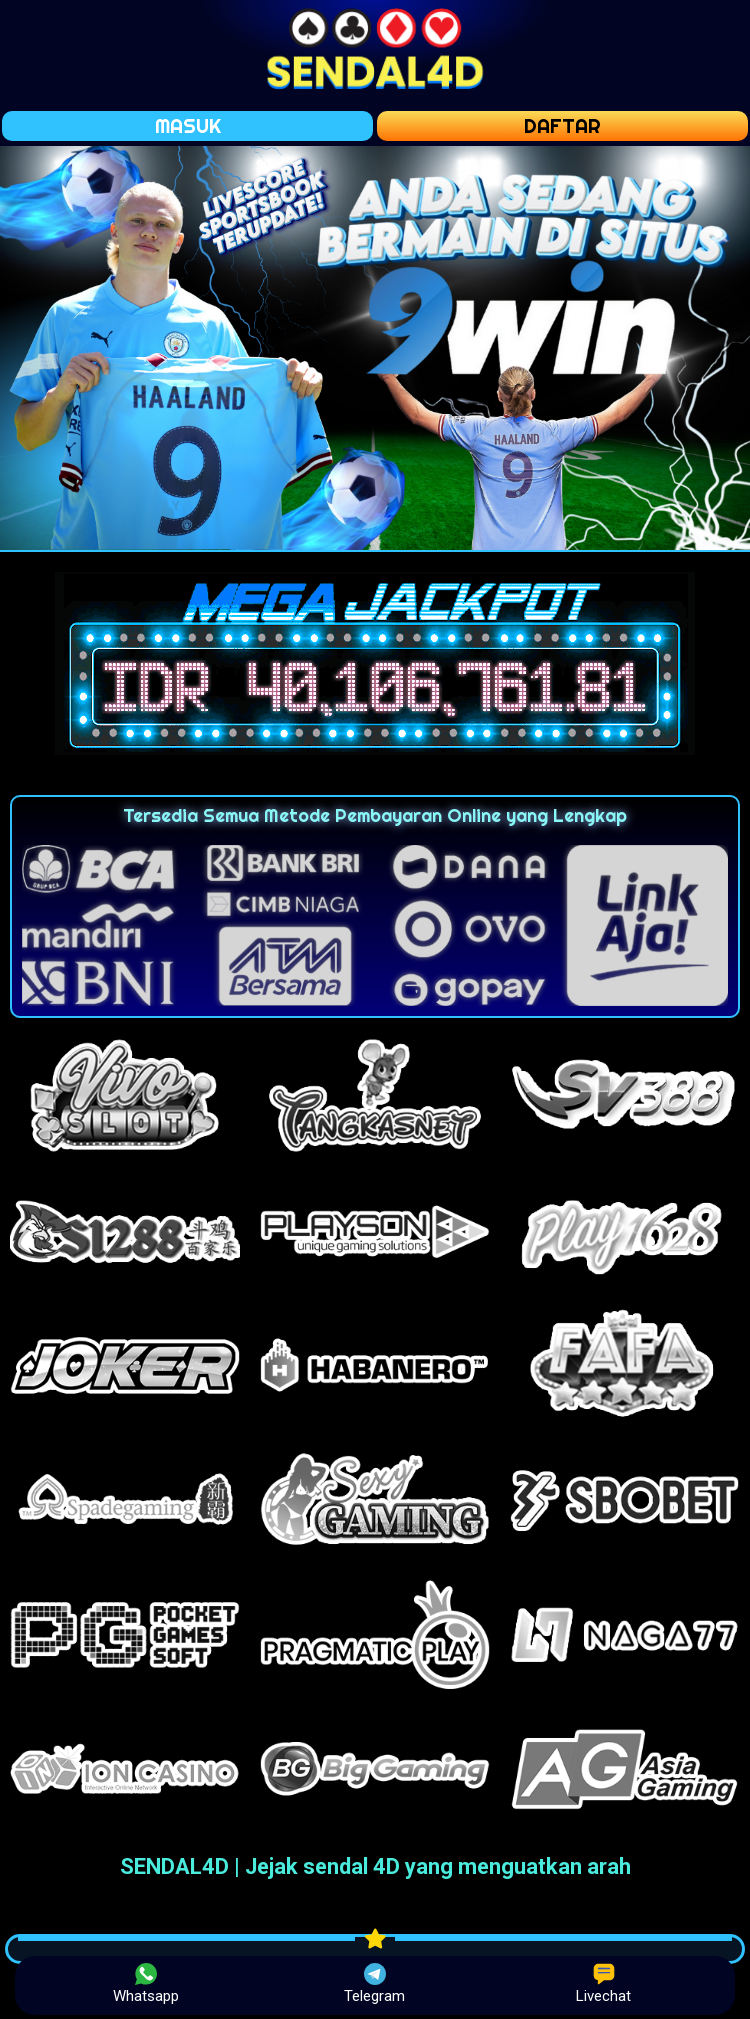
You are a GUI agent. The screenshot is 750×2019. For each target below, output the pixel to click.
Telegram (374, 1984)
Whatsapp (146, 1984)
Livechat (603, 1984)
